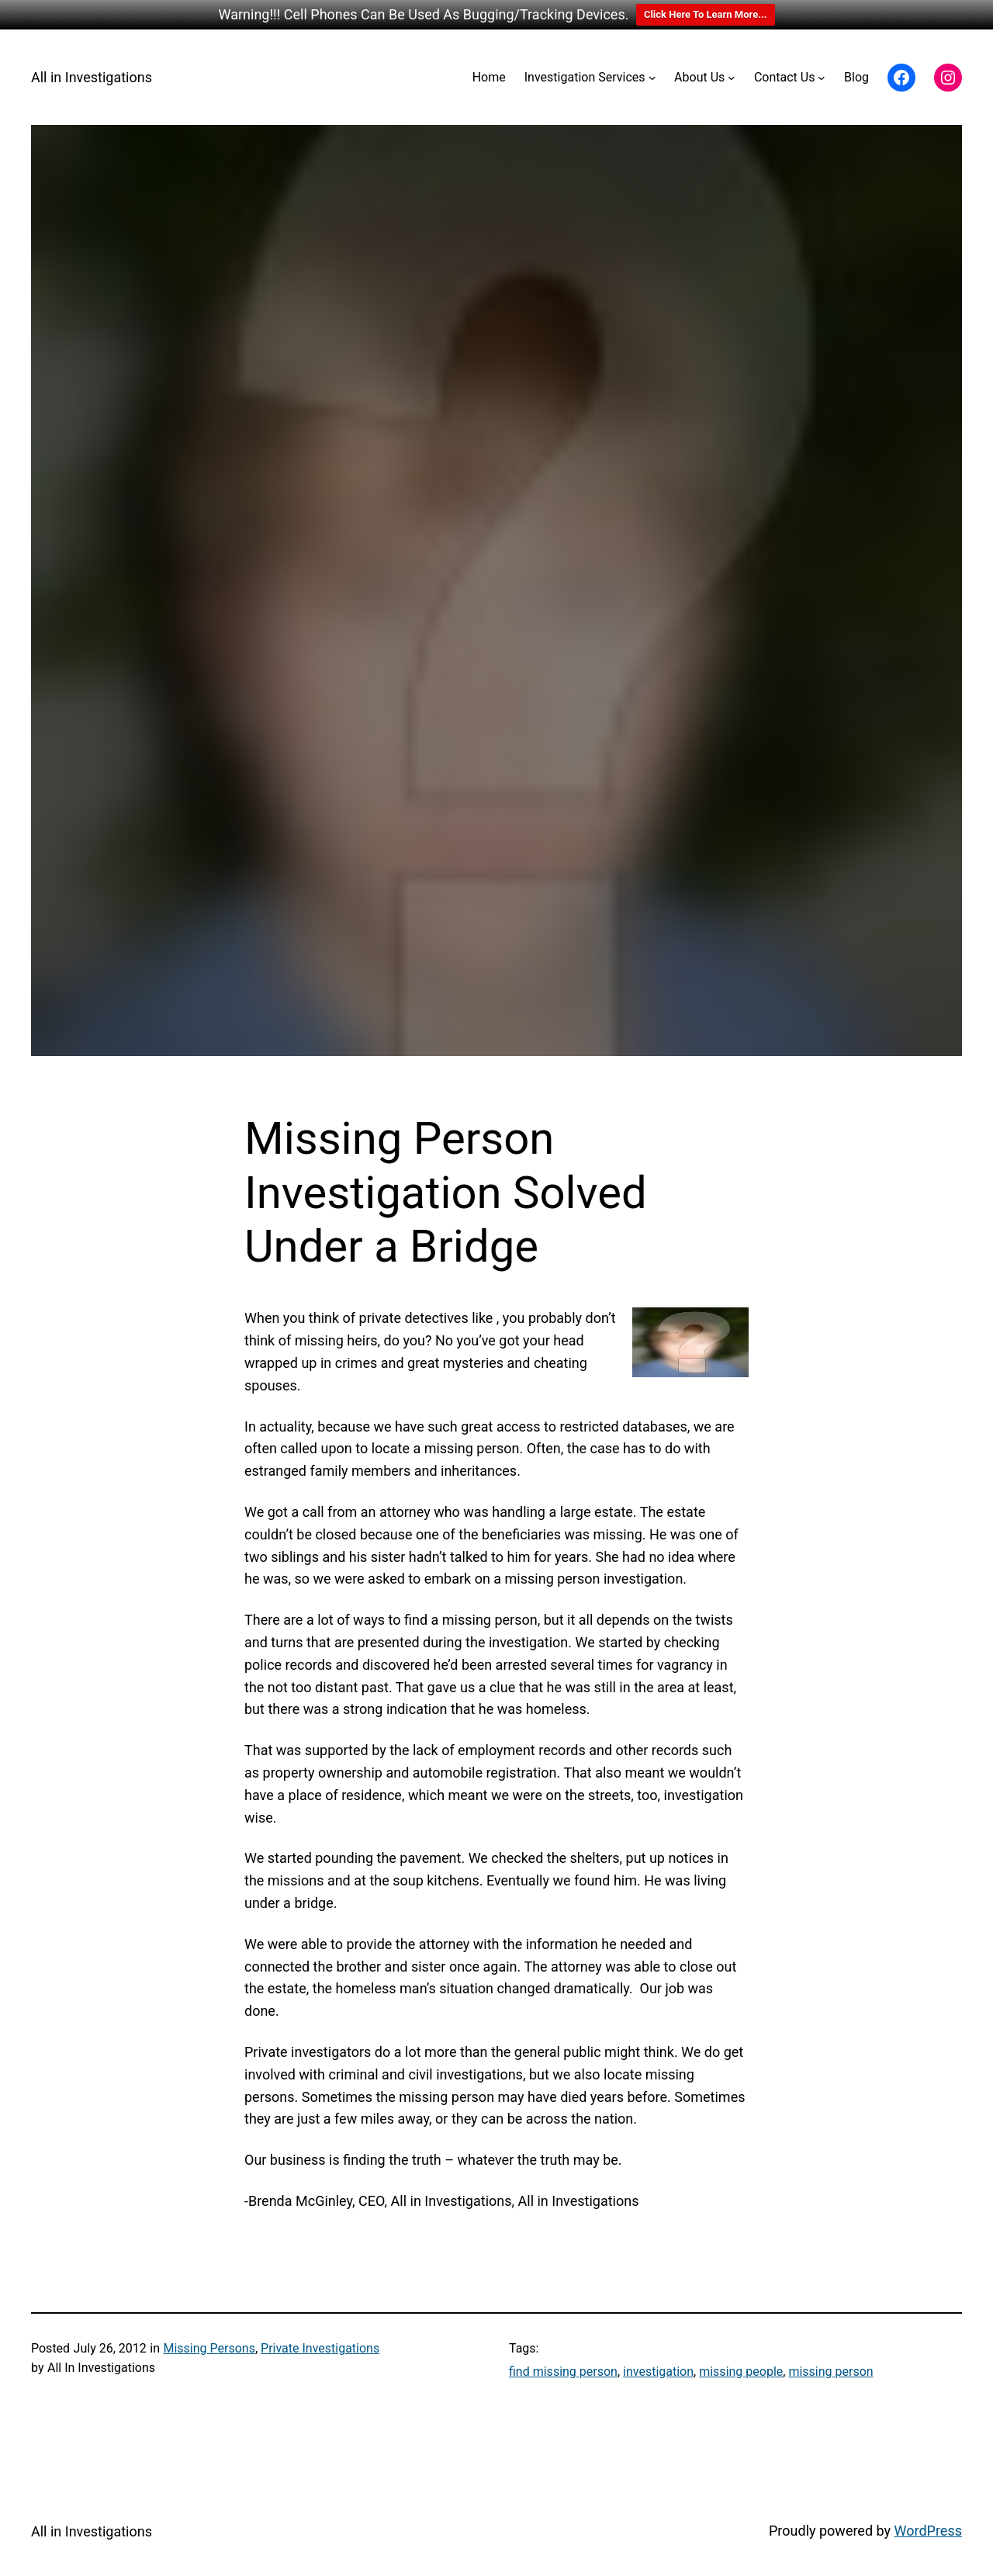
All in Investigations (91, 77)
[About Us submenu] (731, 77)
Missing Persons (208, 2348)
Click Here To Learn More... (705, 14)
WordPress (928, 2530)
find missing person (563, 2371)
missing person (830, 2371)
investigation (658, 2371)
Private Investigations (320, 2348)
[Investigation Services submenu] (652, 77)
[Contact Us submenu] (821, 77)
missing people (741, 2371)
